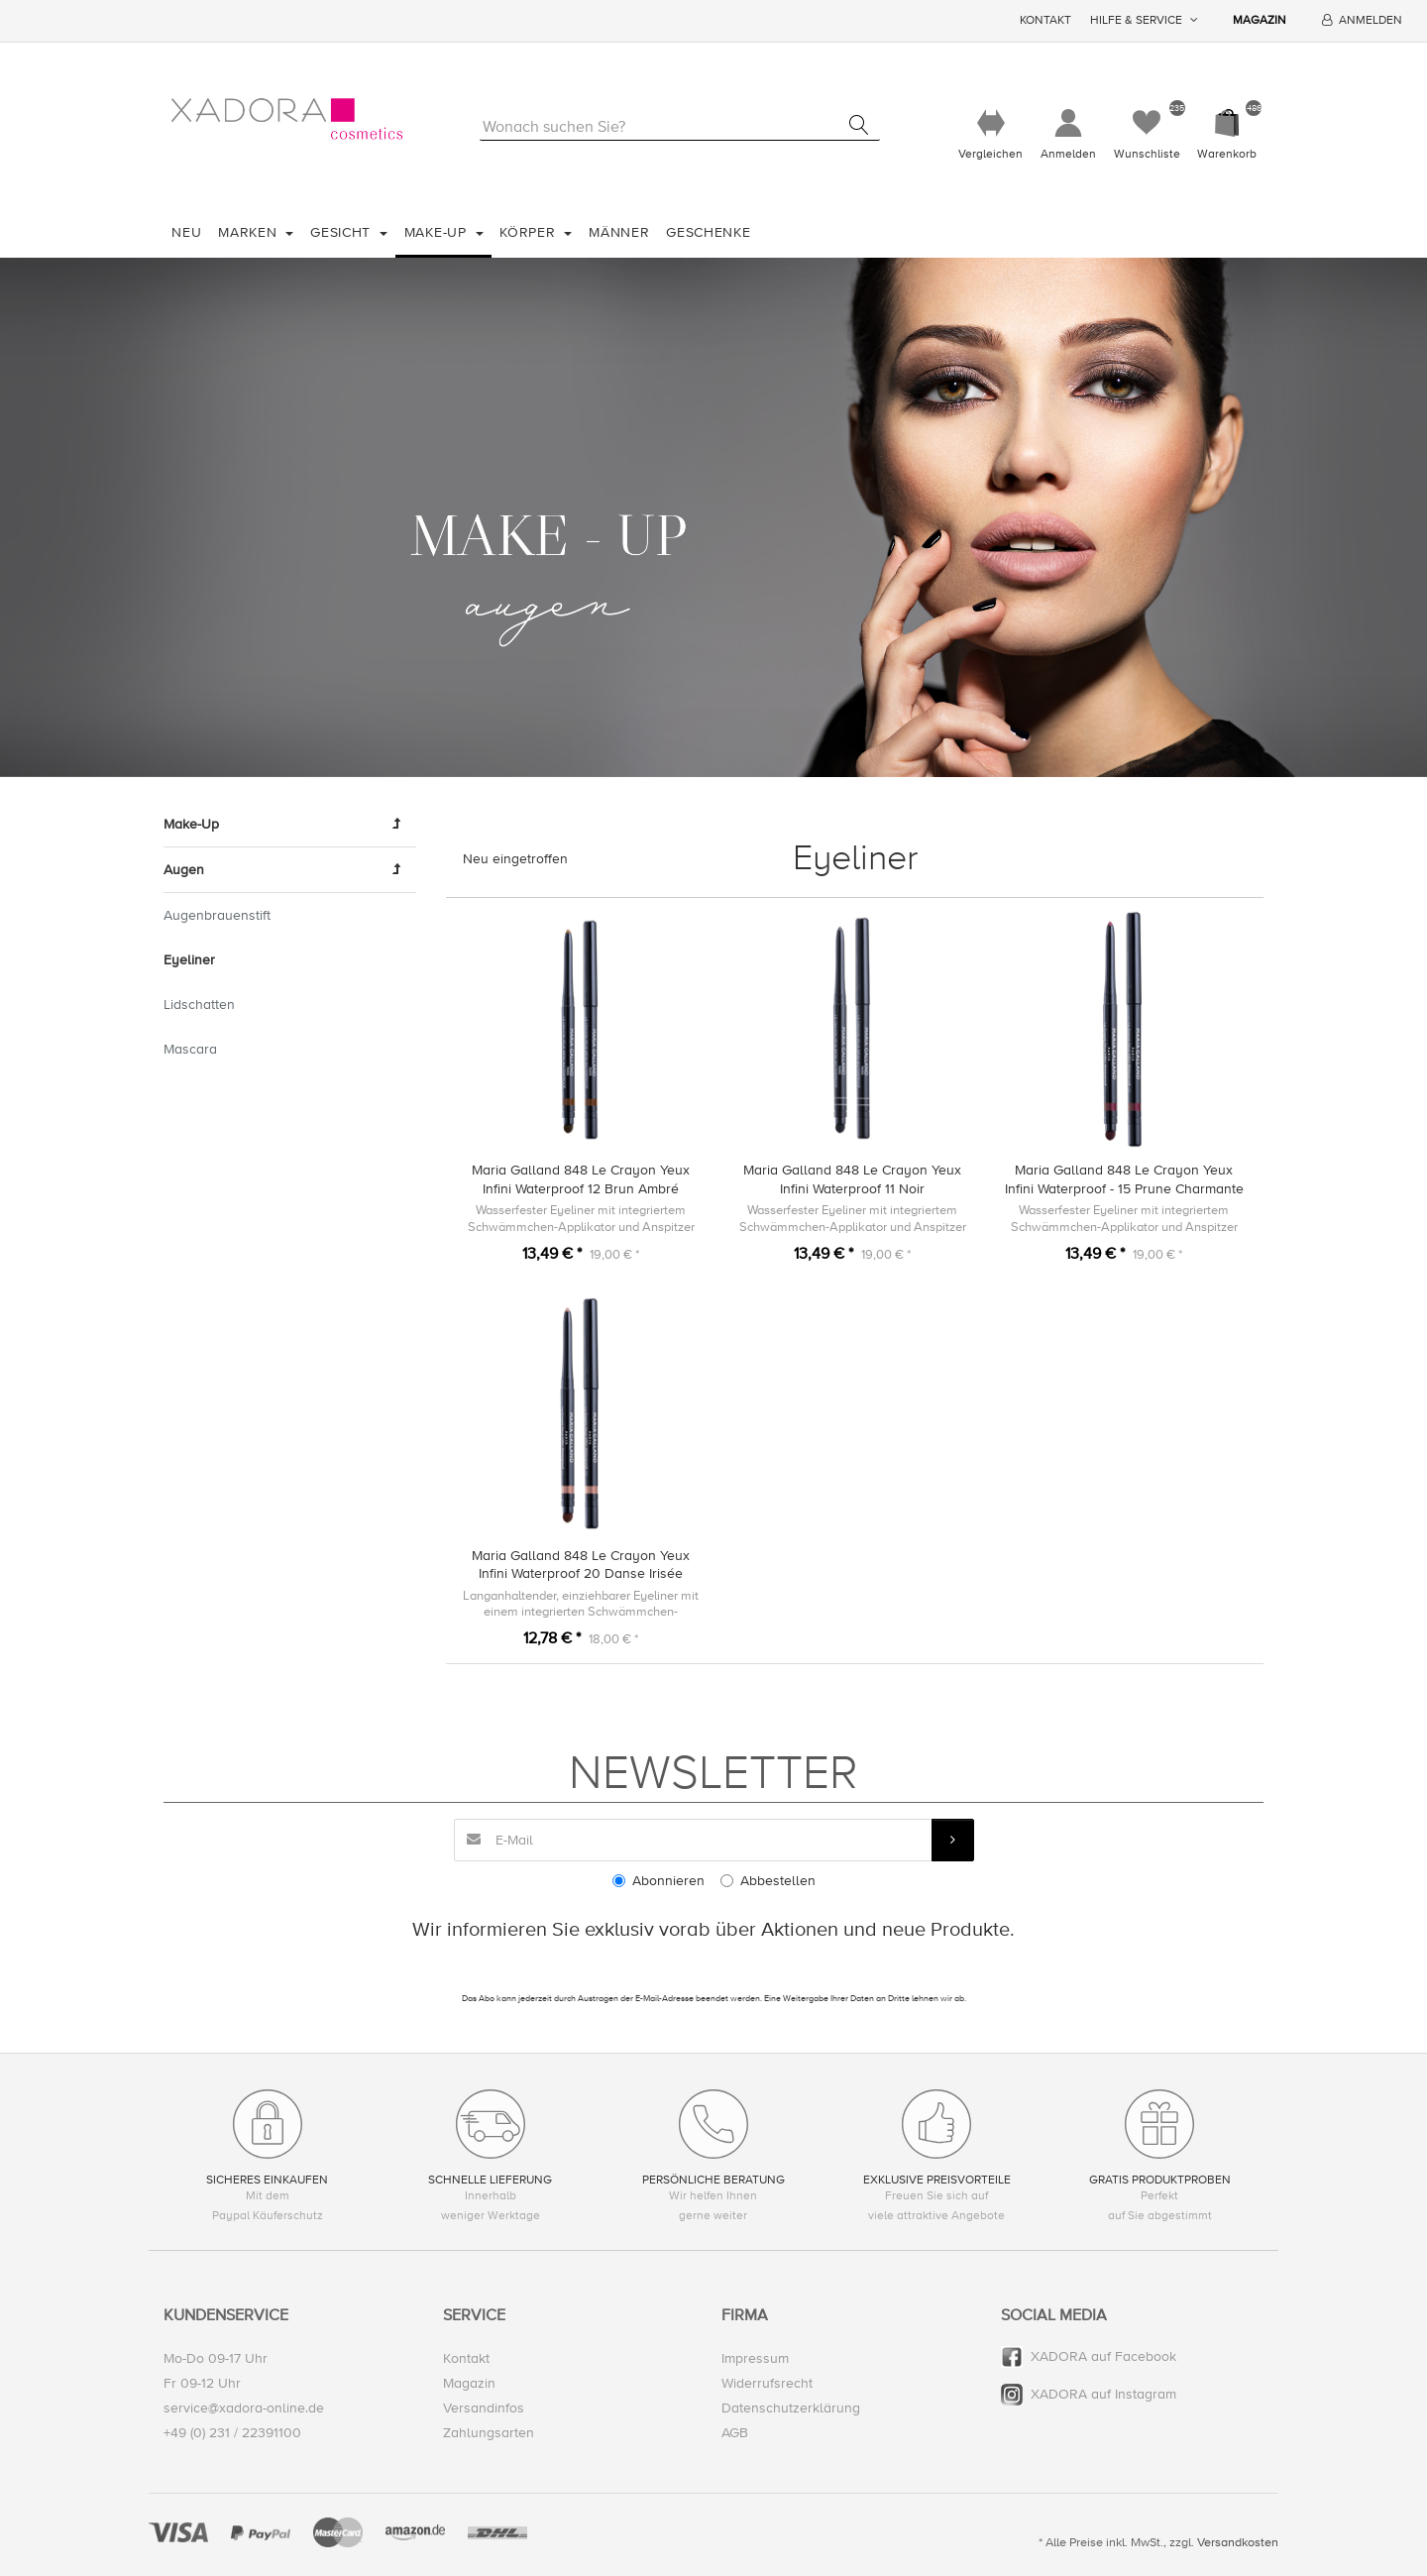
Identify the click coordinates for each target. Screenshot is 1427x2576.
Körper (529, 232)
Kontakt (1045, 20)
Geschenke (708, 232)
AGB (734, 2432)
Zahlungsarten (488, 2432)
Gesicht (343, 232)
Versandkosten (1237, 2542)
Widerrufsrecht (767, 2383)
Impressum (755, 2358)
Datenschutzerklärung (790, 2408)
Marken (249, 232)
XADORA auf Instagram (1103, 2394)
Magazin (1259, 20)
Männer (619, 232)
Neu (186, 232)
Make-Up (438, 232)
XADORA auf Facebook (1103, 2356)
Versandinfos (483, 2408)
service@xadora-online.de (244, 2408)
